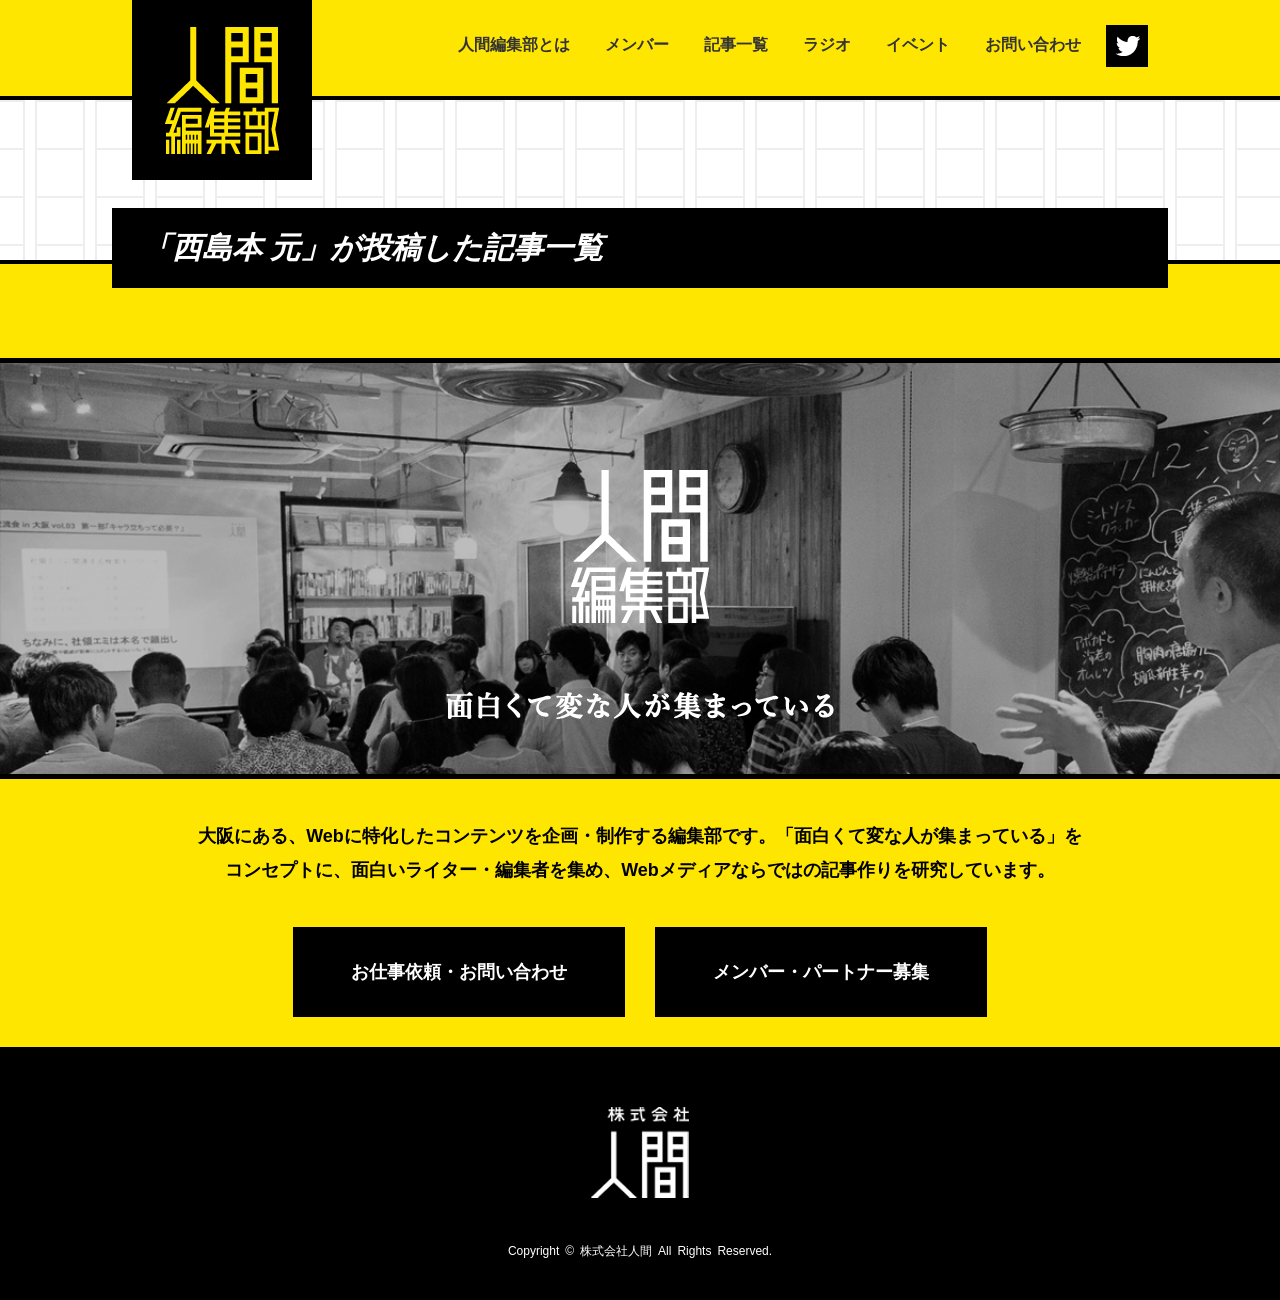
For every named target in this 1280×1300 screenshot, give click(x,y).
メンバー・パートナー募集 (821, 972)
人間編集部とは (514, 44)
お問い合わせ (1033, 44)
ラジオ (827, 44)
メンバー (637, 44)
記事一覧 (736, 44)
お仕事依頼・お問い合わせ (459, 972)
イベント (918, 44)
